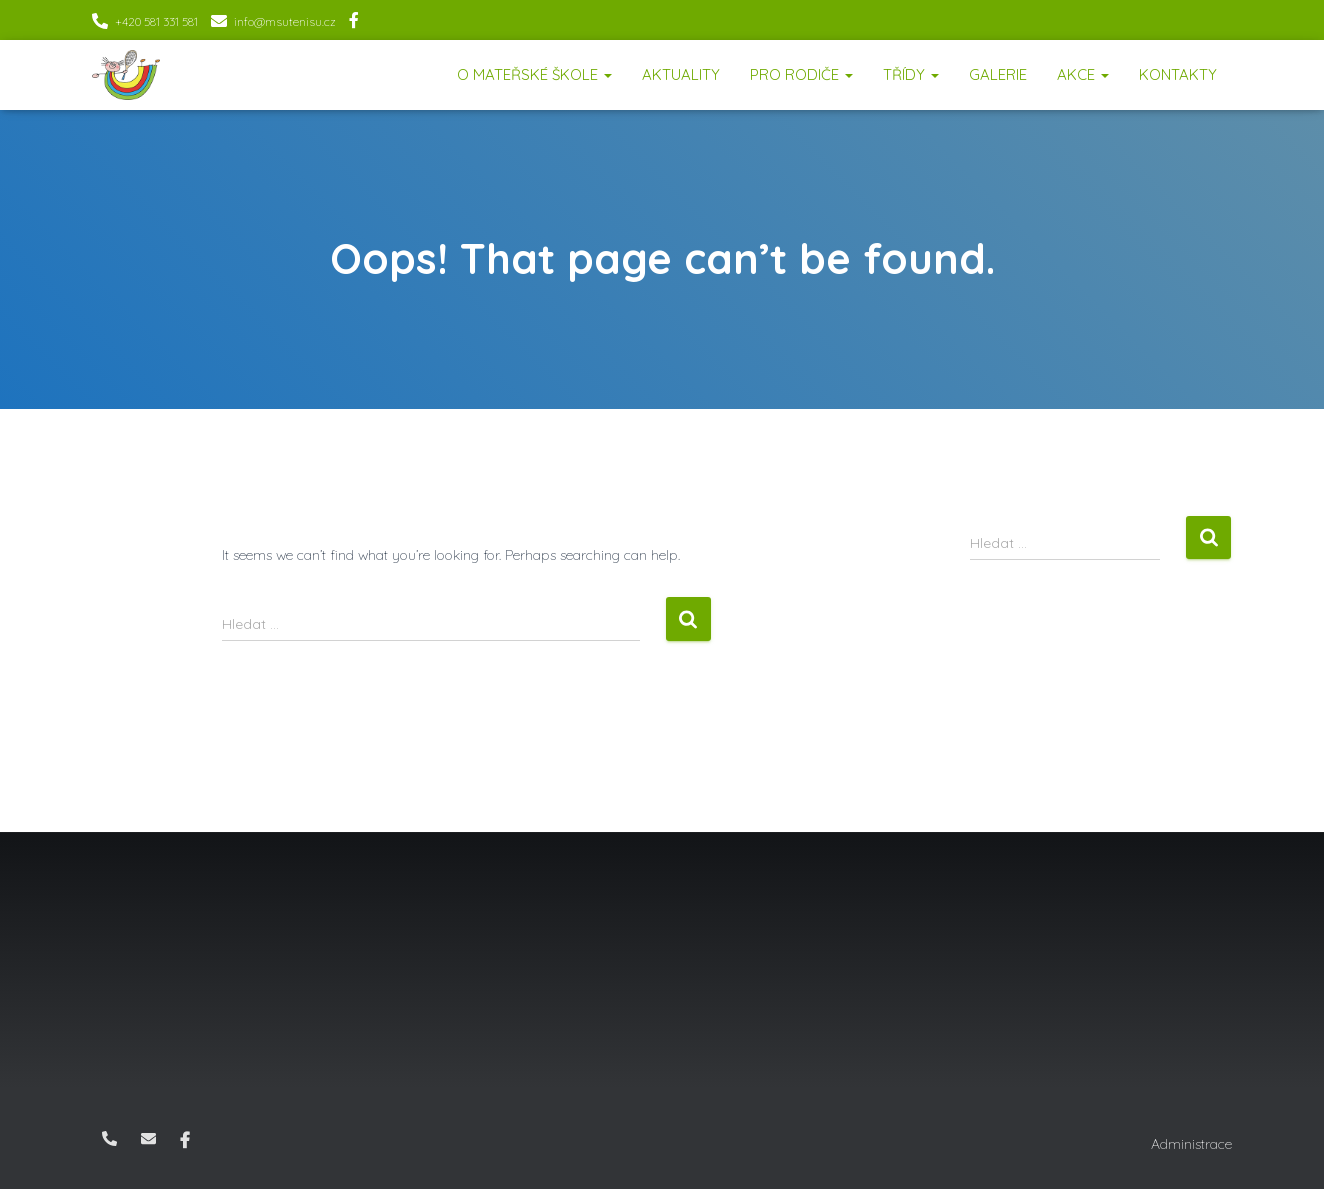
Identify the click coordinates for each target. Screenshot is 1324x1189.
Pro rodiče (801, 74)
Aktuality (681, 74)
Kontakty (1178, 74)
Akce (1083, 74)
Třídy (911, 74)
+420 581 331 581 (156, 21)
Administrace (1191, 1144)
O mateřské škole (534, 74)
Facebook (354, 23)
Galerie (998, 74)
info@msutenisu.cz (285, 21)
